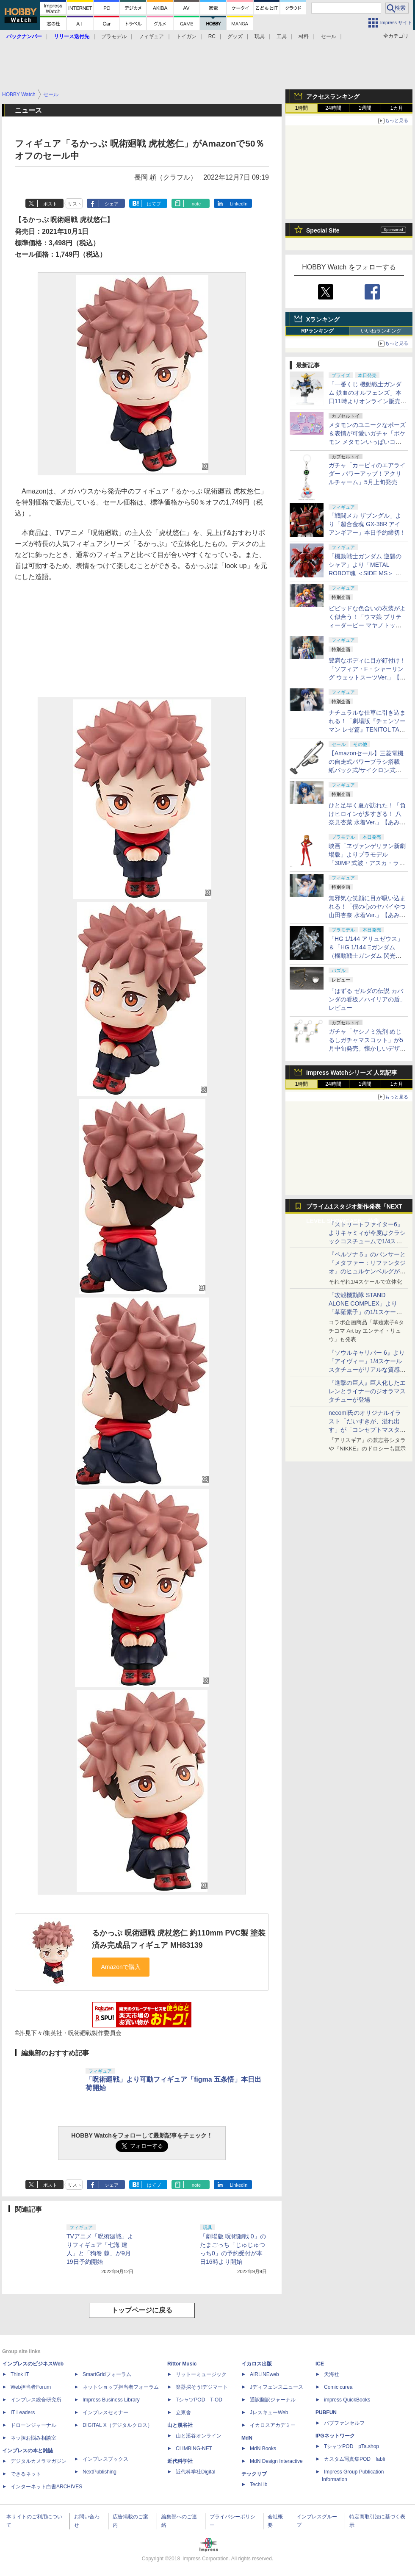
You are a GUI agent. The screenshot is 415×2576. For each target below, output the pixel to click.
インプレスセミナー (105, 2412)
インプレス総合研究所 (36, 2400)
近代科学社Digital (195, 2472)
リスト (75, 203)
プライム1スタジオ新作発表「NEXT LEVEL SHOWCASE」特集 (354, 1208)
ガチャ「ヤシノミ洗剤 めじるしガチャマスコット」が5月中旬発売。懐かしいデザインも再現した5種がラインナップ (367, 1048)
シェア (112, 203)
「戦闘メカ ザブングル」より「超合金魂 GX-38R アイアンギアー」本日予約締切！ (367, 524)
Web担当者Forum (31, 2387)
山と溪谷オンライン (198, 2436)
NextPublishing (99, 2472)
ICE (319, 2364)
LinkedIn (239, 203)
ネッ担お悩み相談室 (33, 2438)
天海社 (331, 2374)
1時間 (301, 108)
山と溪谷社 (180, 2425)
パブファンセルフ (344, 2423)
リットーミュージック (201, 2374)
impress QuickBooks (347, 2400)
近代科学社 (180, 2461)
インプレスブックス (105, 2459)
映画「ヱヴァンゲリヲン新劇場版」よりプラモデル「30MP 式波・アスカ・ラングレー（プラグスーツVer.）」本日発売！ (367, 863)
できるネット (26, 2474)
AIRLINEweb (264, 2374)
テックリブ (254, 2474)
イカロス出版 (256, 2364)
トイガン (186, 36)
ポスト (50, 203)
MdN (246, 2438)
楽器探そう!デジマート (202, 2387)
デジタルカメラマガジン (38, 2461)
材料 (304, 36)
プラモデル (114, 36)
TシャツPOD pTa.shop (351, 2446)
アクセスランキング (333, 96)
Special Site (323, 230)
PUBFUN (326, 2412)
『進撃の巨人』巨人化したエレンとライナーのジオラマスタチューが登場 (367, 1391)
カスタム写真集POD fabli (354, 2459)
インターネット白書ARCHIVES (46, 2487)
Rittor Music (181, 2364)
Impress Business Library (111, 2400)
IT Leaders (23, 2412)
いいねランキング (381, 331)
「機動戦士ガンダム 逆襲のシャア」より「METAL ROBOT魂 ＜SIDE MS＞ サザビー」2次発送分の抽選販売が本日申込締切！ (366, 573)
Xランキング (323, 319)
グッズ (235, 36)
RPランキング (317, 331)
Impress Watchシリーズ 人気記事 (351, 1072)
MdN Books (263, 2448)
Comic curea (338, 2387)
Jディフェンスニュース (276, 2387)
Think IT (20, 2374)
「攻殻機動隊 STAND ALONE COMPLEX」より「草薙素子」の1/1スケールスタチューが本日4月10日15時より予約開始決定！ (366, 1312)
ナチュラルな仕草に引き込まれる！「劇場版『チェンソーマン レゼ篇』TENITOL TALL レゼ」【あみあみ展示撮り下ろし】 (367, 729)
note (196, 203)
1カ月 (397, 108)
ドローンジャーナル (33, 2425)
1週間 (365, 108)
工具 (282, 36)
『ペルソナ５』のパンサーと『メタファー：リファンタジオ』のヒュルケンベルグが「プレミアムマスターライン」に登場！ (367, 1271)
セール (328, 36)
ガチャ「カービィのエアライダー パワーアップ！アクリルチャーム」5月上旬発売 (367, 473)
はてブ (154, 203)
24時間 (333, 108)
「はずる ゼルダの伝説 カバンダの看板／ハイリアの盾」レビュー (367, 999)
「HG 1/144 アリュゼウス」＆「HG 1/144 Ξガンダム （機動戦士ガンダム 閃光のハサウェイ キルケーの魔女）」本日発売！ (366, 955)
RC (212, 36)
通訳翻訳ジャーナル (273, 2400)
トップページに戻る (141, 2310)
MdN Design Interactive (276, 2461)
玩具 (260, 36)
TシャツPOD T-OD (199, 2400)
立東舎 (183, 2412)
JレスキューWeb (269, 2412)
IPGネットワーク (335, 2436)
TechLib (258, 2484)
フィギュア (151, 36)
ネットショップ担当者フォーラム (121, 2387)
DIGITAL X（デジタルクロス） (117, 2425)
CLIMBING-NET (194, 2448)
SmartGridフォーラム (107, 2374)
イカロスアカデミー (273, 2425)
